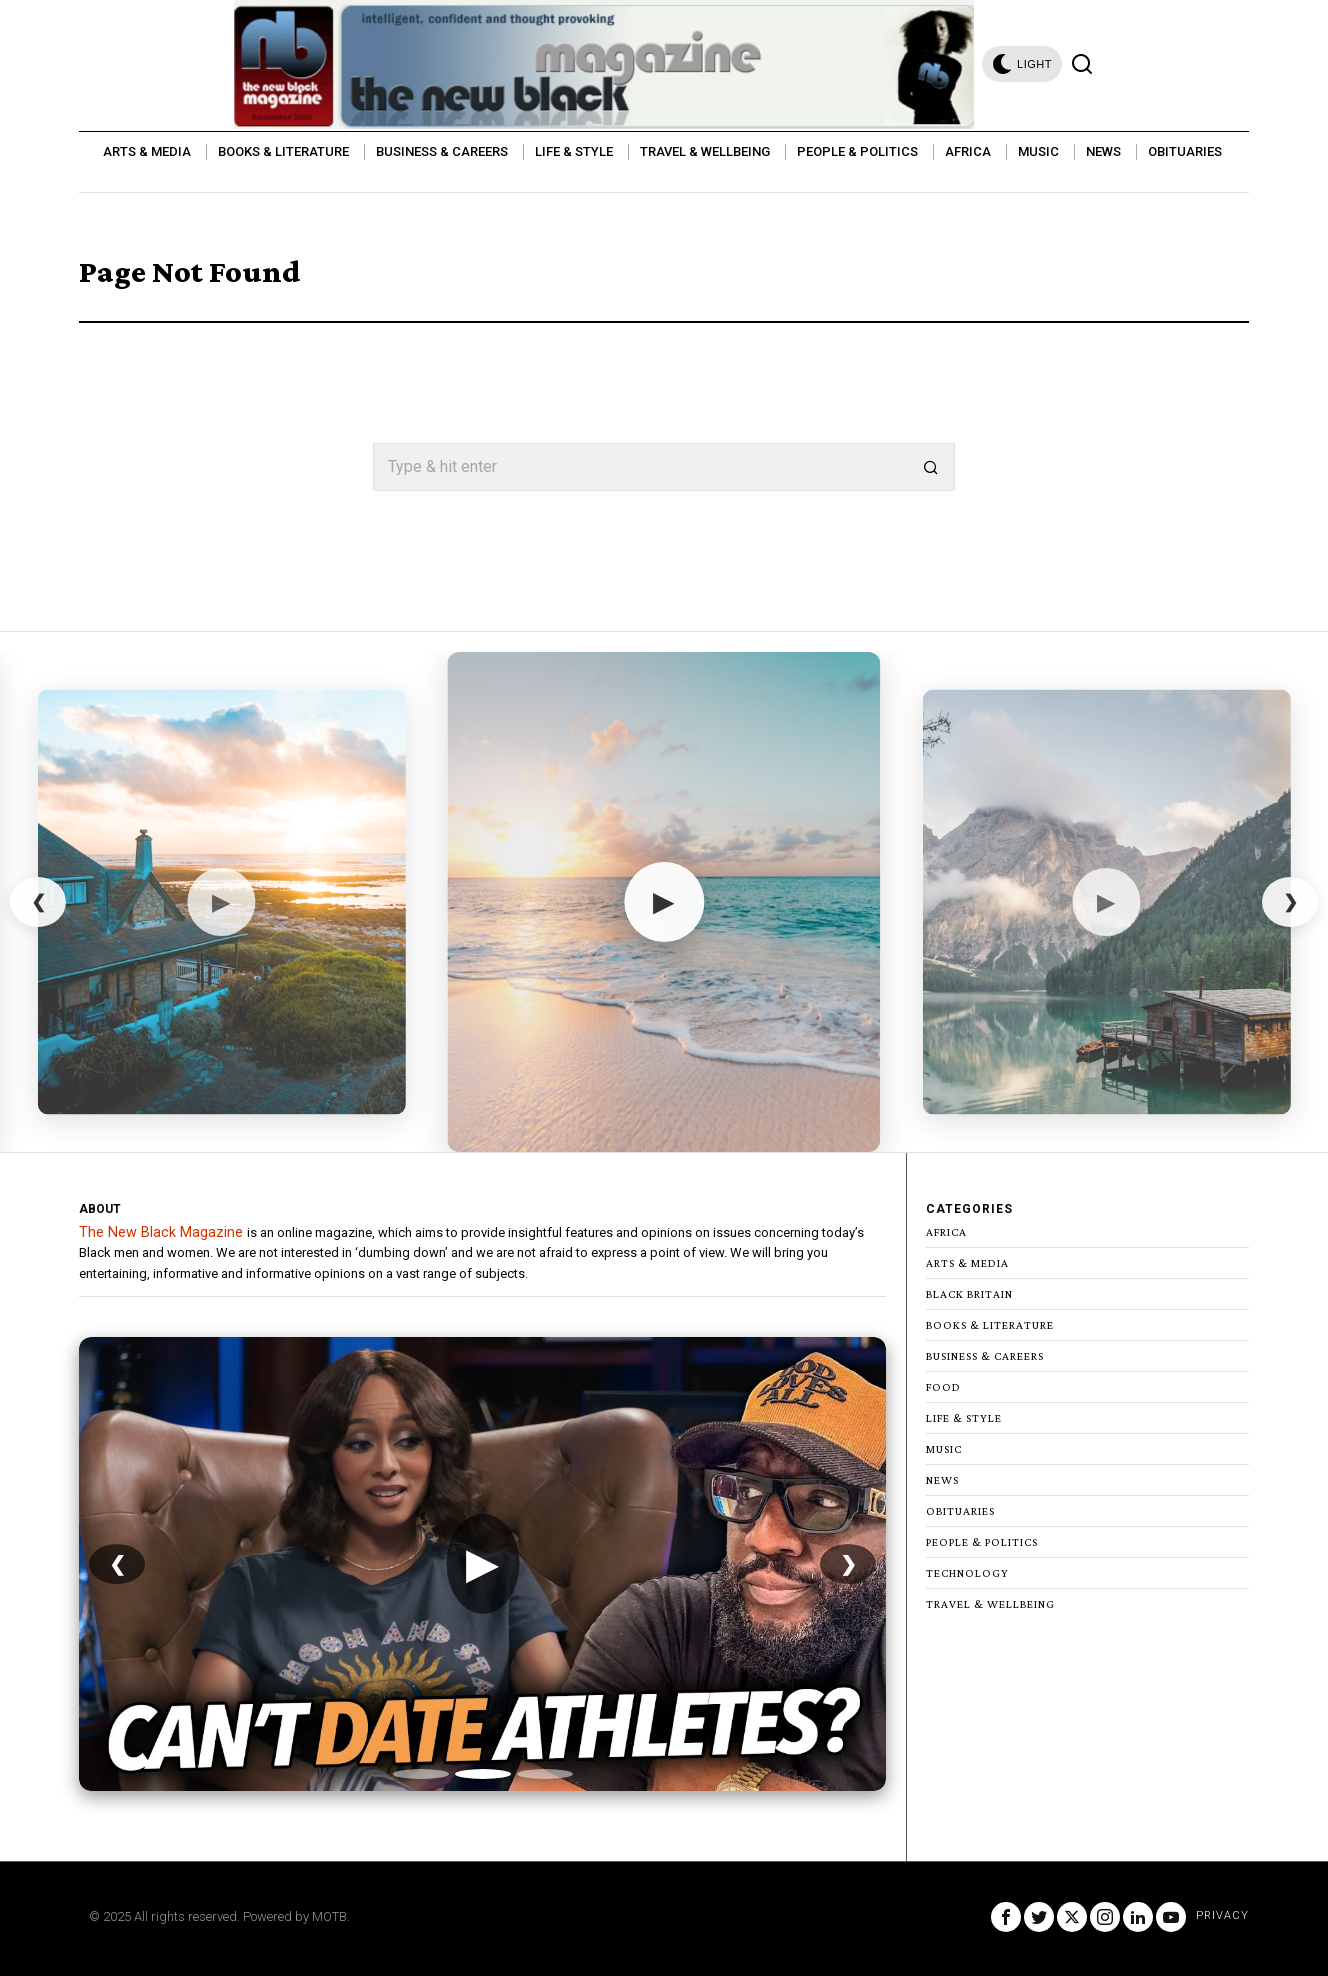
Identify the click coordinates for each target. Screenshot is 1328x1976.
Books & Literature (990, 1325)
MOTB (329, 1916)
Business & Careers (985, 1356)
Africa (946, 1232)
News (942, 1480)
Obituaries (960, 1511)
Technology (967, 1573)
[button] (931, 467)
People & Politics (982, 1542)
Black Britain (969, 1294)
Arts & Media (967, 1263)
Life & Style (964, 1418)
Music (944, 1449)
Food (943, 1387)
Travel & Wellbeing (990, 1604)
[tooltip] (1006, 1917)
